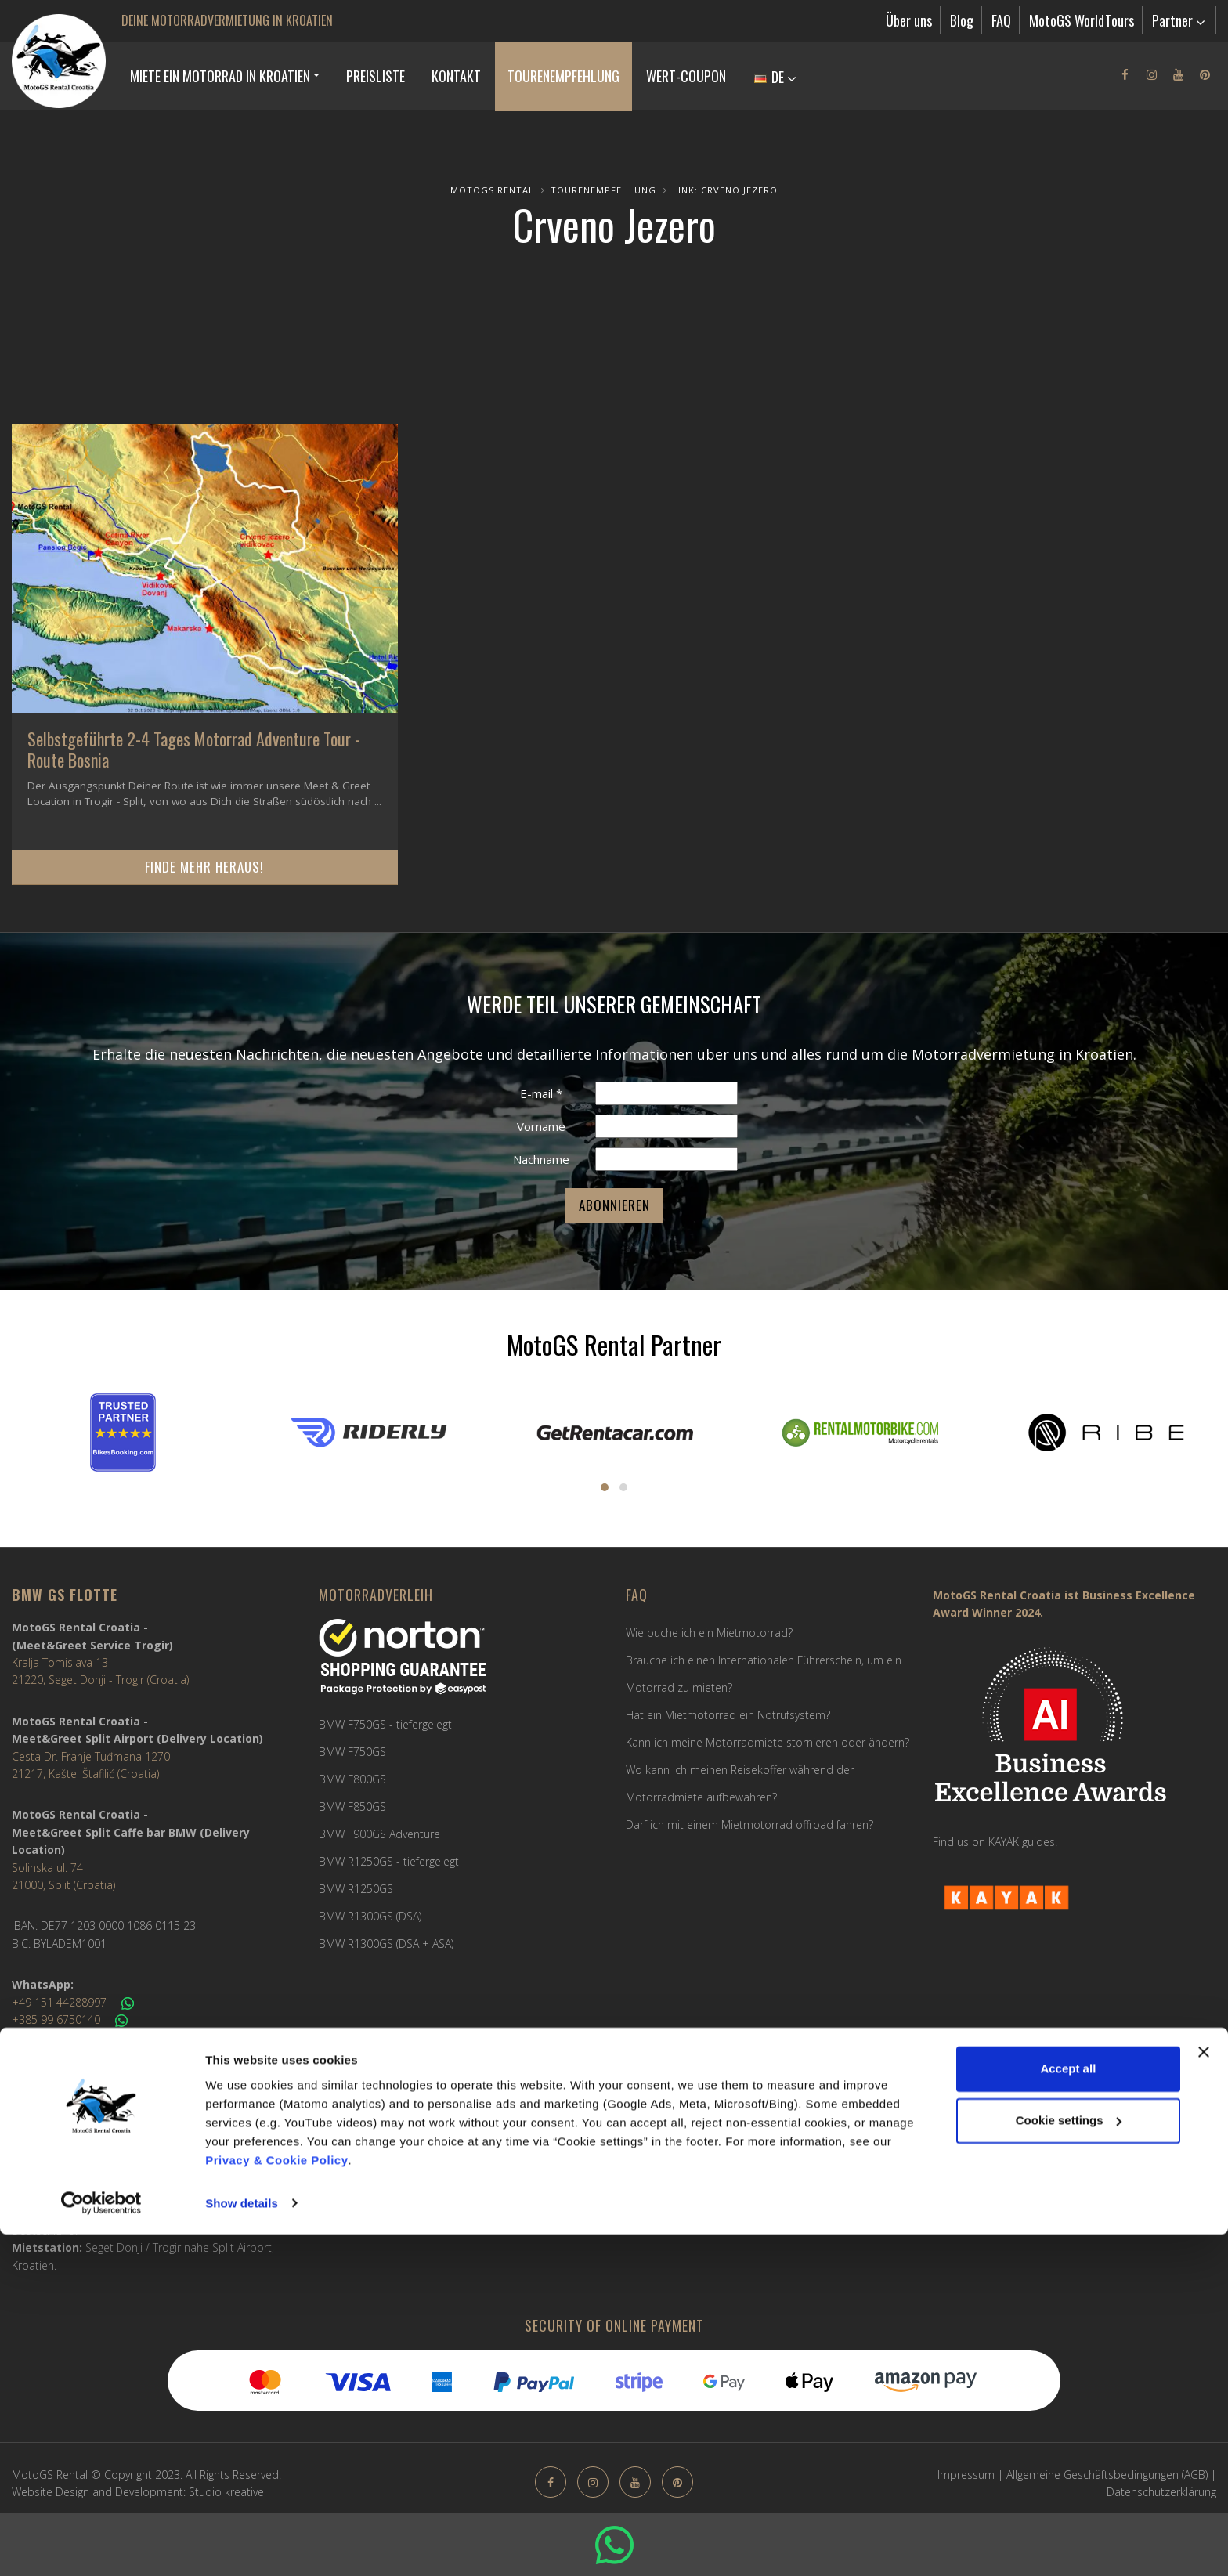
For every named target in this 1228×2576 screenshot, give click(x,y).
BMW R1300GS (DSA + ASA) (386, 1943)
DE (775, 77)
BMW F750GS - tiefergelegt (385, 1724)
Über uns (909, 20)
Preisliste (375, 76)
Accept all (1068, 2411)
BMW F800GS (352, 1779)
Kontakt (456, 76)
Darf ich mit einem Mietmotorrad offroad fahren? (749, 1824)
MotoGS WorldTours (1081, 20)
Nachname (541, 1159)
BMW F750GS (352, 1751)
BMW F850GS (352, 1806)
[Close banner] (1203, 2394)
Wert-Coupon (686, 76)
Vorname (541, 1126)
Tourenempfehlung (563, 76)
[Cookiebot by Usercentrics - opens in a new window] (101, 2545)
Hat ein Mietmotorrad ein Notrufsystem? (728, 1714)
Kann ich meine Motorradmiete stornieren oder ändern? (767, 1742)
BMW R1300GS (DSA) (370, 1916)
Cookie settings (1069, 2462)
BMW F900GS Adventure (379, 1833)
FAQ (1001, 20)
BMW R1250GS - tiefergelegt (389, 1861)
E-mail (541, 1093)
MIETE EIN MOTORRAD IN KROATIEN (220, 76)
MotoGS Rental (492, 190)
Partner (1178, 20)
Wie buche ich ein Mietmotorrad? (709, 1632)
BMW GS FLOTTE (64, 1594)
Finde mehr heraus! (204, 866)
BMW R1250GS (356, 1888)
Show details (241, 2545)
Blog (961, 20)
